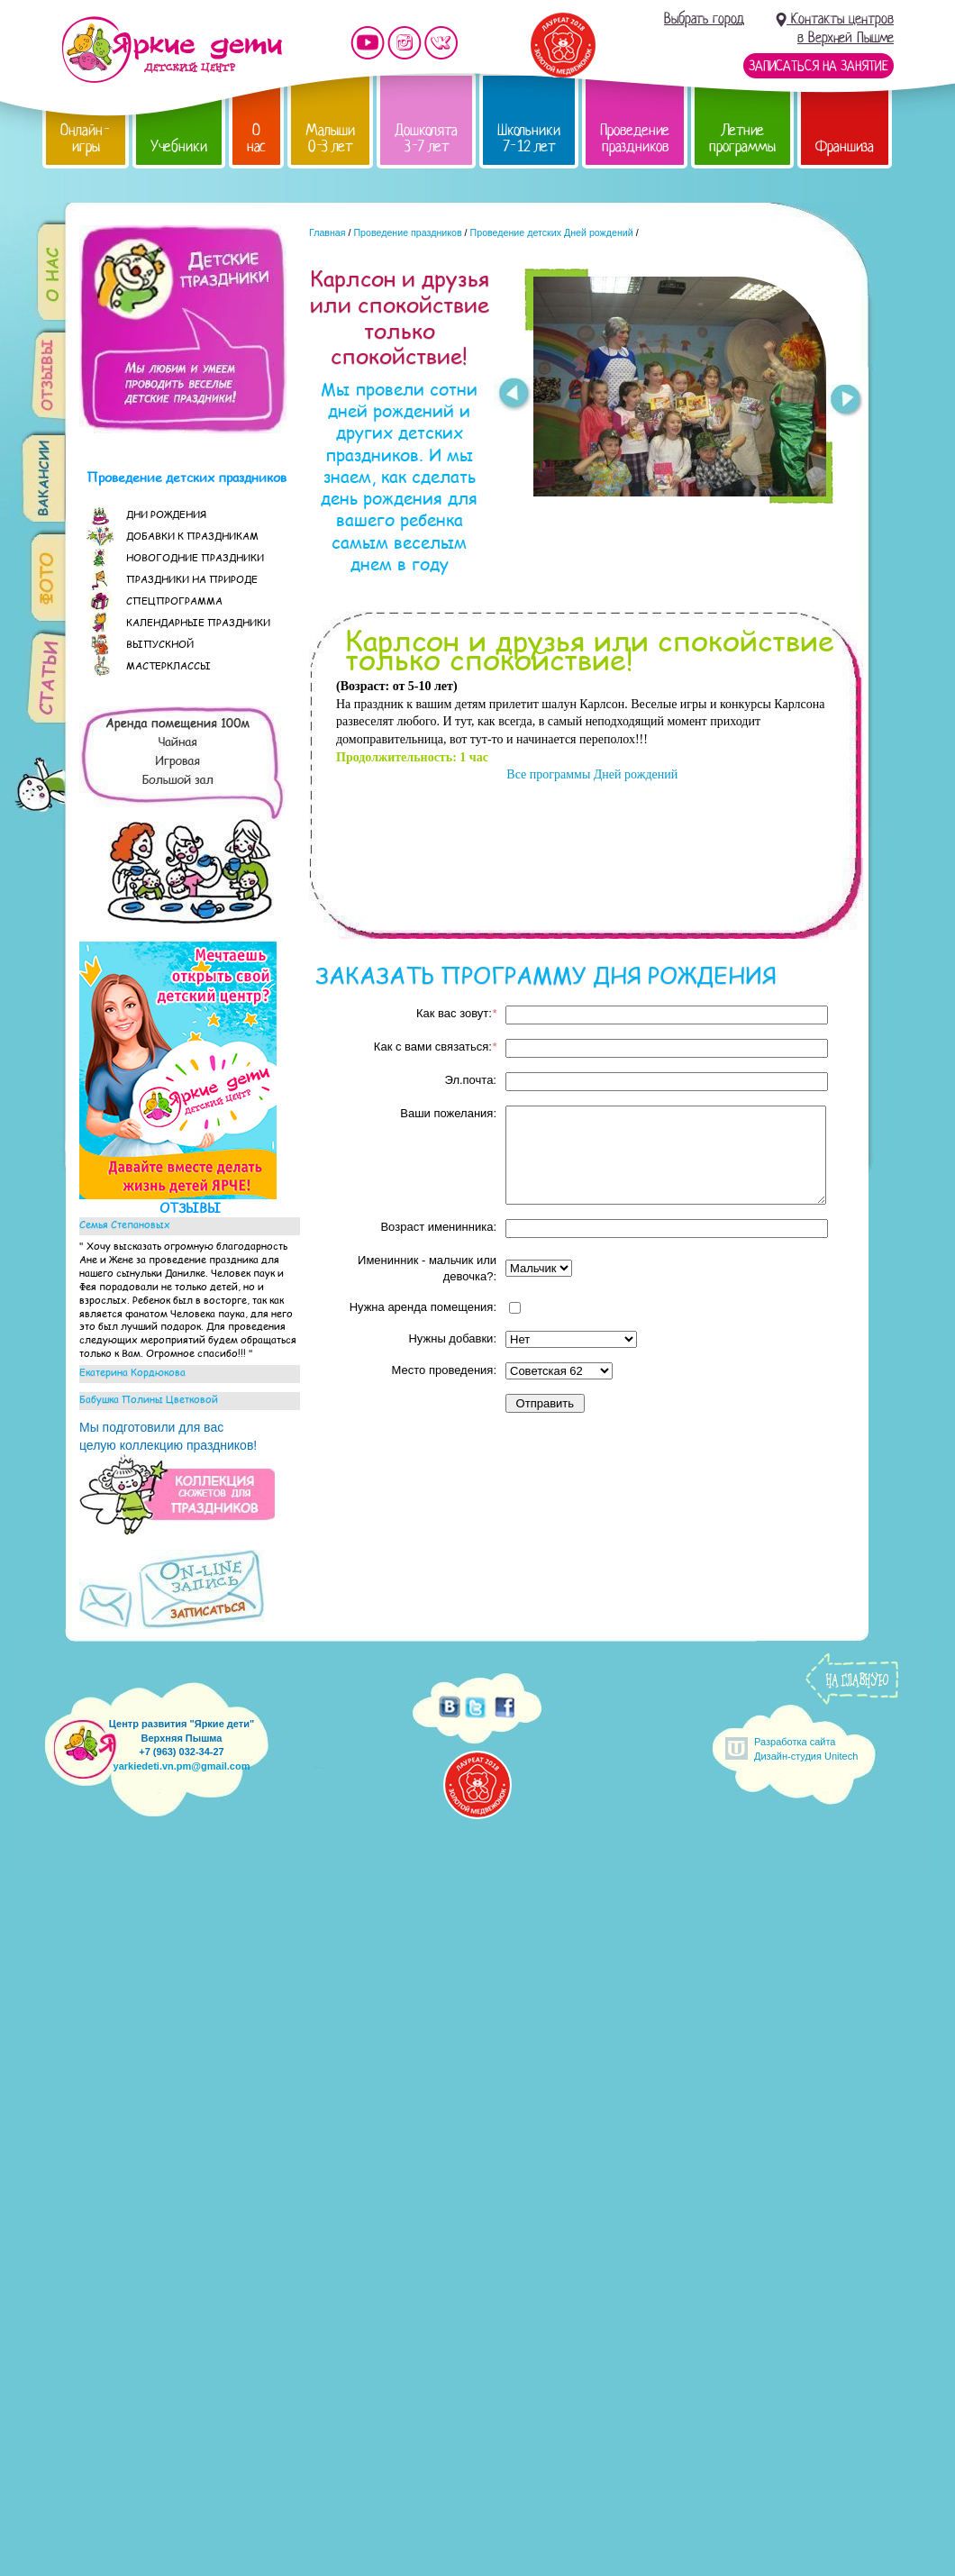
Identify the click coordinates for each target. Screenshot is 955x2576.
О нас (256, 138)
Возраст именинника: (438, 1226)
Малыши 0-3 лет (330, 138)
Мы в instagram (404, 42)
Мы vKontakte (441, 42)
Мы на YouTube (367, 42)
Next (846, 402)
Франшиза (844, 146)
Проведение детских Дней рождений (551, 232)
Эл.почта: (470, 1080)
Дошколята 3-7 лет (426, 138)
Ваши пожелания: (448, 1113)
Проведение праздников (634, 138)
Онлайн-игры (85, 138)
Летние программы (742, 138)
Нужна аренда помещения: (423, 1307)
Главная (327, 232)
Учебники (178, 146)
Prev (513, 395)
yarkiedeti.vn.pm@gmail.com (182, 1766)
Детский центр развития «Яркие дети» (171, 49)
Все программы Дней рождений (591, 774)
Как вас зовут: (456, 1013)
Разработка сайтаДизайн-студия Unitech (806, 1748)
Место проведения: (444, 1370)
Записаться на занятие (818, 66)
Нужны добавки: (452, 1338)
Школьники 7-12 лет (528, 138)
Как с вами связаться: (435, 1046)
